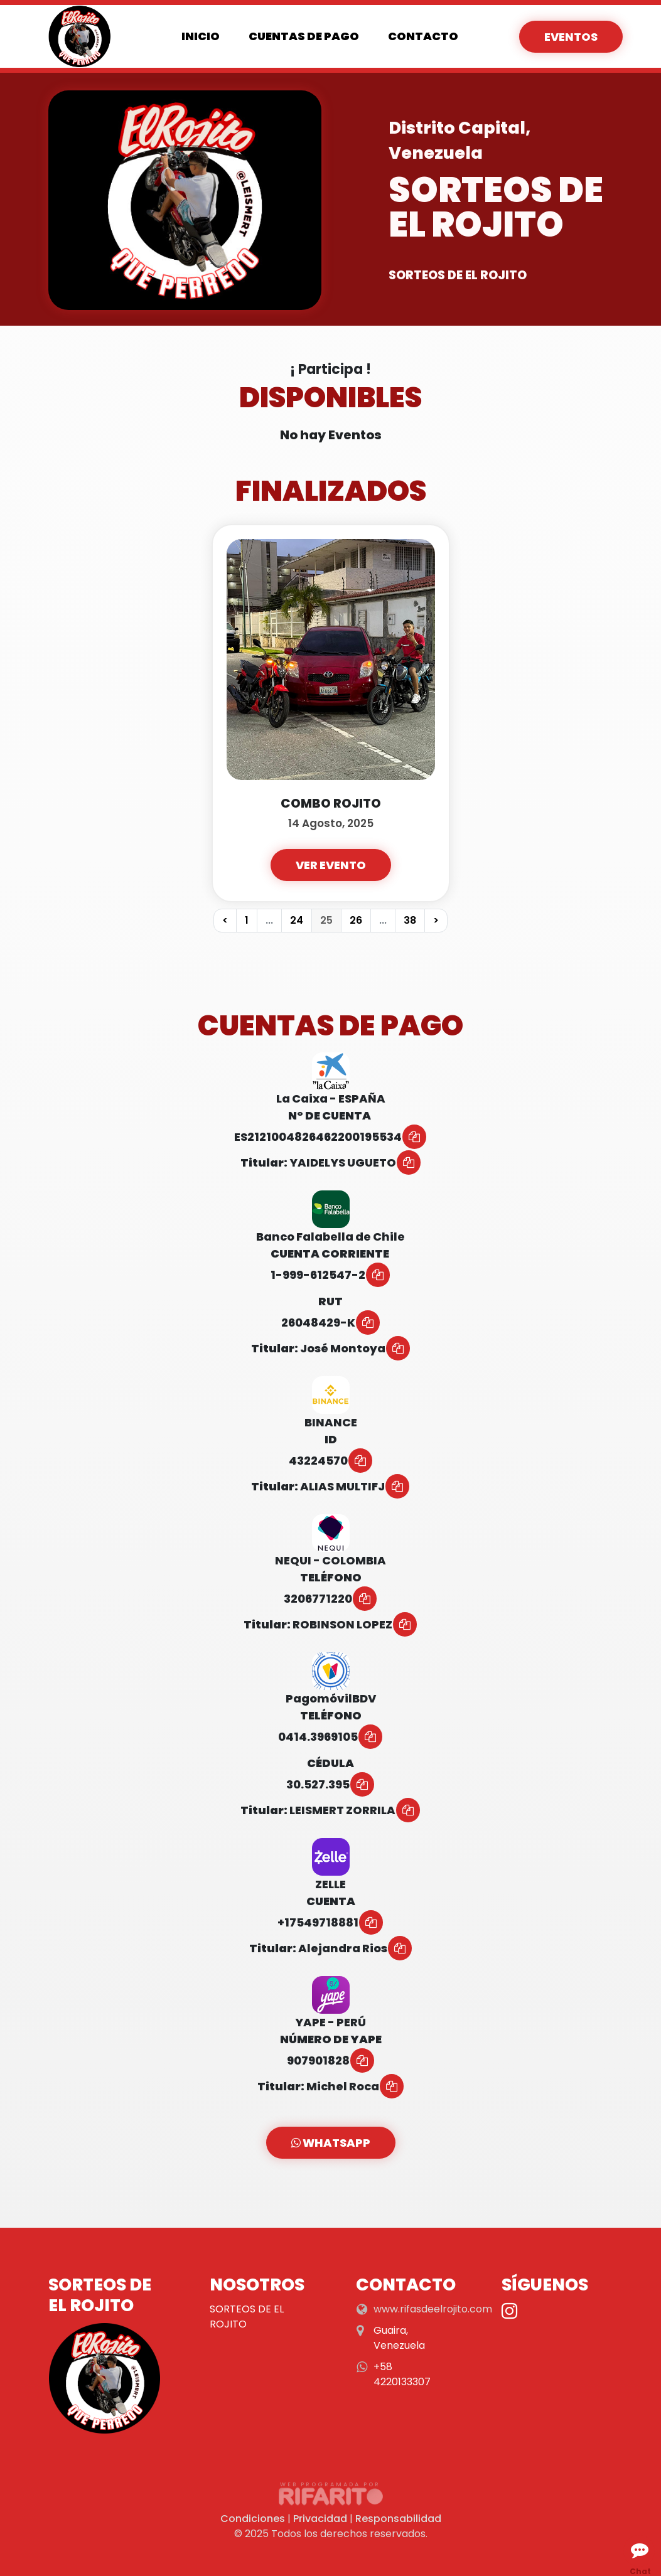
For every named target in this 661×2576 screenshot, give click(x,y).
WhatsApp (330, 2143)
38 (410, 920)
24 (296, 920)
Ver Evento (331, 865)
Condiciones (252, 2518)
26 (356, 920)
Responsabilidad (398, 2518)
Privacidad (320, 2518)
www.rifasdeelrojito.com (432, 2309)
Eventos (571, 37)
